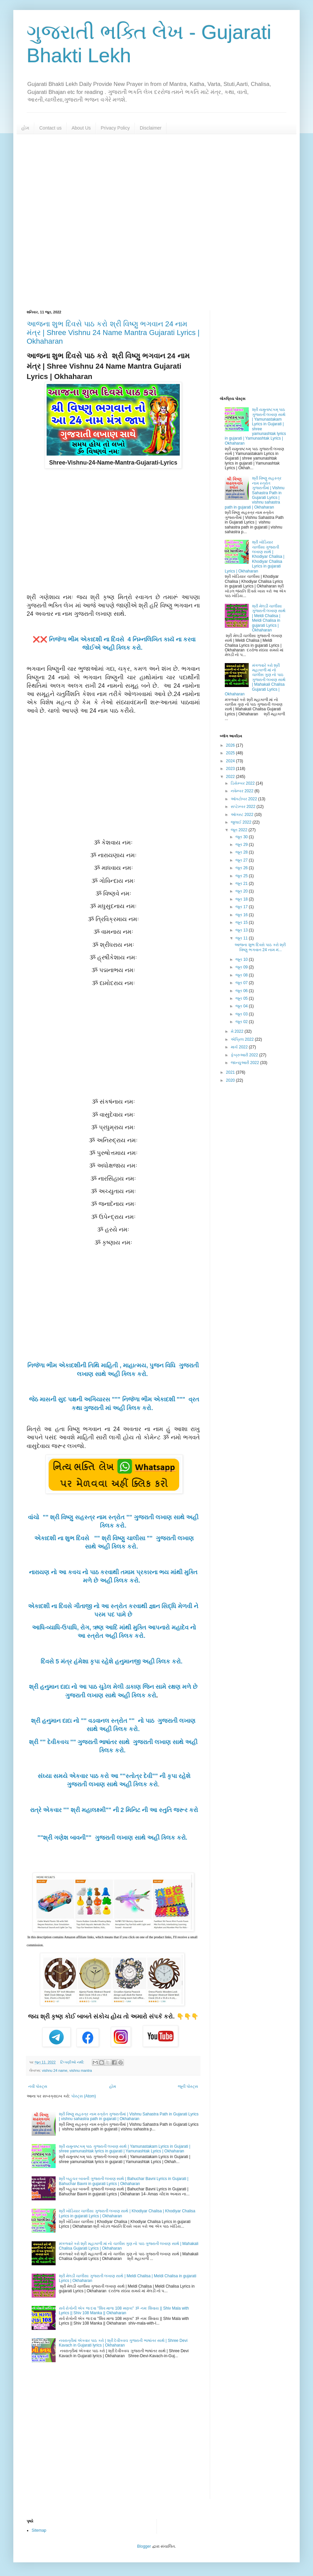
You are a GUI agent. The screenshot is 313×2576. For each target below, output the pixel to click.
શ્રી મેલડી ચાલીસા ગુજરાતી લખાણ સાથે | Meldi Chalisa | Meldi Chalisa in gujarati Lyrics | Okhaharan (269, 618)
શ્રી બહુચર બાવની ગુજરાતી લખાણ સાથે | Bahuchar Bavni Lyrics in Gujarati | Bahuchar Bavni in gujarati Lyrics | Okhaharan (123, 2181)
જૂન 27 (242, 860)
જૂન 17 (242, 907)
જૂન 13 (242, 930)
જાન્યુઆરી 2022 (245, 1062)
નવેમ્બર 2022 (242, 791)
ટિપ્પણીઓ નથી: (72, 2062)
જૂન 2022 (239, 830)
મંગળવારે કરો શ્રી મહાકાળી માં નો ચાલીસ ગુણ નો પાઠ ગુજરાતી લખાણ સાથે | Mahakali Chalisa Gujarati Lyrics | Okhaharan (255, 679)
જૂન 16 (242, 915)
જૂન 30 (242, 837)
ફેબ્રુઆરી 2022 (245, 1055)
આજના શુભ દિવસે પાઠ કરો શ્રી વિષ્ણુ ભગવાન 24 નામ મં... (260, 947)
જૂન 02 (242, 1021)
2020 (231, 1080)
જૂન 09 (242, 967)
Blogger (144, 2546)
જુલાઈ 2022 (241, 822)
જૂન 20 (242, 891)
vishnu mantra (80, 2070)
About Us (81, 128)
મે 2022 (237, 1031)
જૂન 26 (242, 868)
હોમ (25, 128)
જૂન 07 (242, 982)
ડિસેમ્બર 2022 (243, 783)
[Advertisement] (156, 222)
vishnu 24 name (54, 2070)
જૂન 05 (242, 998)
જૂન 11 (242, 938)
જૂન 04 (242, 1006)
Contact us (50, 128)
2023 (231, 768)
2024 (231, 761)
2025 (231, 753)
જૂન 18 (242, 899)
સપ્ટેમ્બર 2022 (243, 806)
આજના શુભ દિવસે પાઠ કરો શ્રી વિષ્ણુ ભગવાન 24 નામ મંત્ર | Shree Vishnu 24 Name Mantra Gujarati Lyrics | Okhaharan (113, 332)
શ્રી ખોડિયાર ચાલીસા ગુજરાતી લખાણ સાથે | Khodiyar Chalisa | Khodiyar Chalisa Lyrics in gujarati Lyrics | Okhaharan (254, 556)
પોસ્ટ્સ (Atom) (83, 2096)
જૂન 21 (242, 883)
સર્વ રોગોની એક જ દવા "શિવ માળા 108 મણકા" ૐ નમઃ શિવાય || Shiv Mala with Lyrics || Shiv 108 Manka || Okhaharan (124, 2310)
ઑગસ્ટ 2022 (242, 814)
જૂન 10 (242, 959)
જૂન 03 (242, 1014)
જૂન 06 (242, 990)
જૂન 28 (242, 852)
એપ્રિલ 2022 (243, 1039)
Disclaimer (150, 128)
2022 (231, 776)
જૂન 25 (242, 876)
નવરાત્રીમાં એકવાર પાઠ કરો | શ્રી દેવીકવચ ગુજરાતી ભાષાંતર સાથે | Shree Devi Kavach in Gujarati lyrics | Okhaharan (123, 2343)
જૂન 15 (242, 922)
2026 (231, 745)
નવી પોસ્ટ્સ (37, 2086)
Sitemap (39, 2530)
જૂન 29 (242, 844)
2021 (231, 1072)
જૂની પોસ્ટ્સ (188, 2086)
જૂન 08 (242, 975)
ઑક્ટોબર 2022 (244, 799)
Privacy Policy (115, 128)
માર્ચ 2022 (240, 1047)
